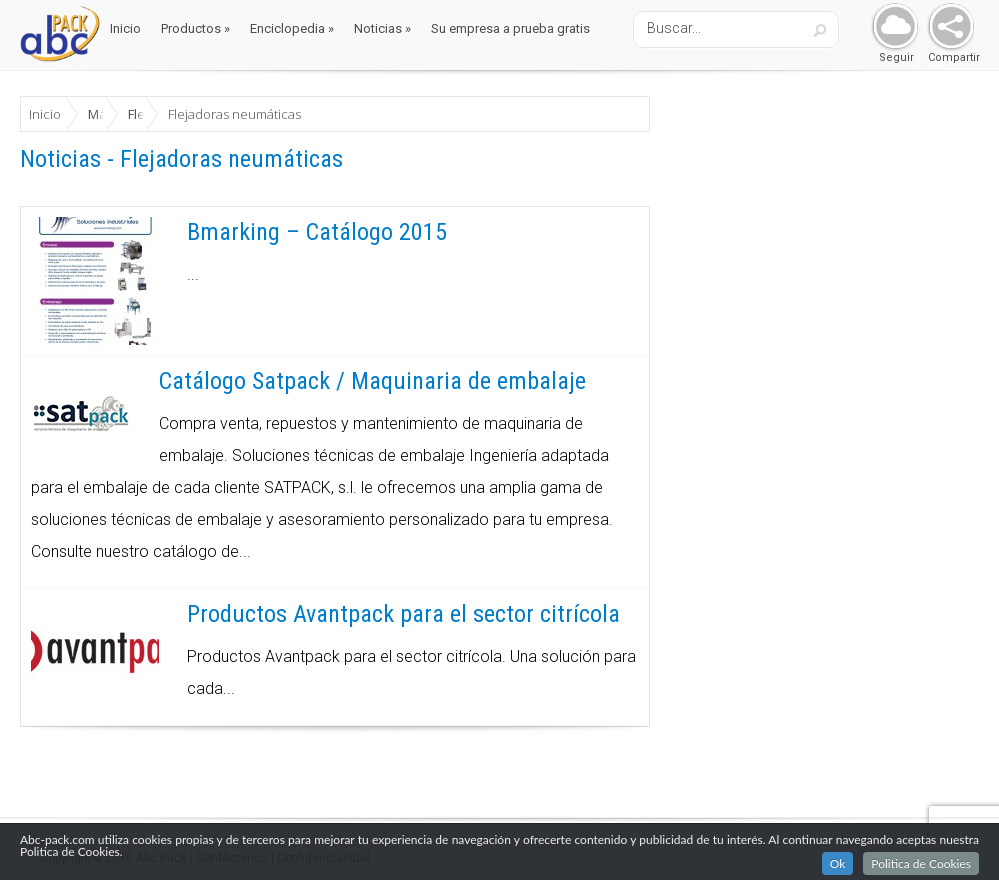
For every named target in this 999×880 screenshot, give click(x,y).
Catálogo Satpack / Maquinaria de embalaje (372, 381)
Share (946, 27)
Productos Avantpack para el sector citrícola (403, 614)
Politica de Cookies (921, 865)
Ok (838, 865)
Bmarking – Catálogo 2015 (317, 232)
